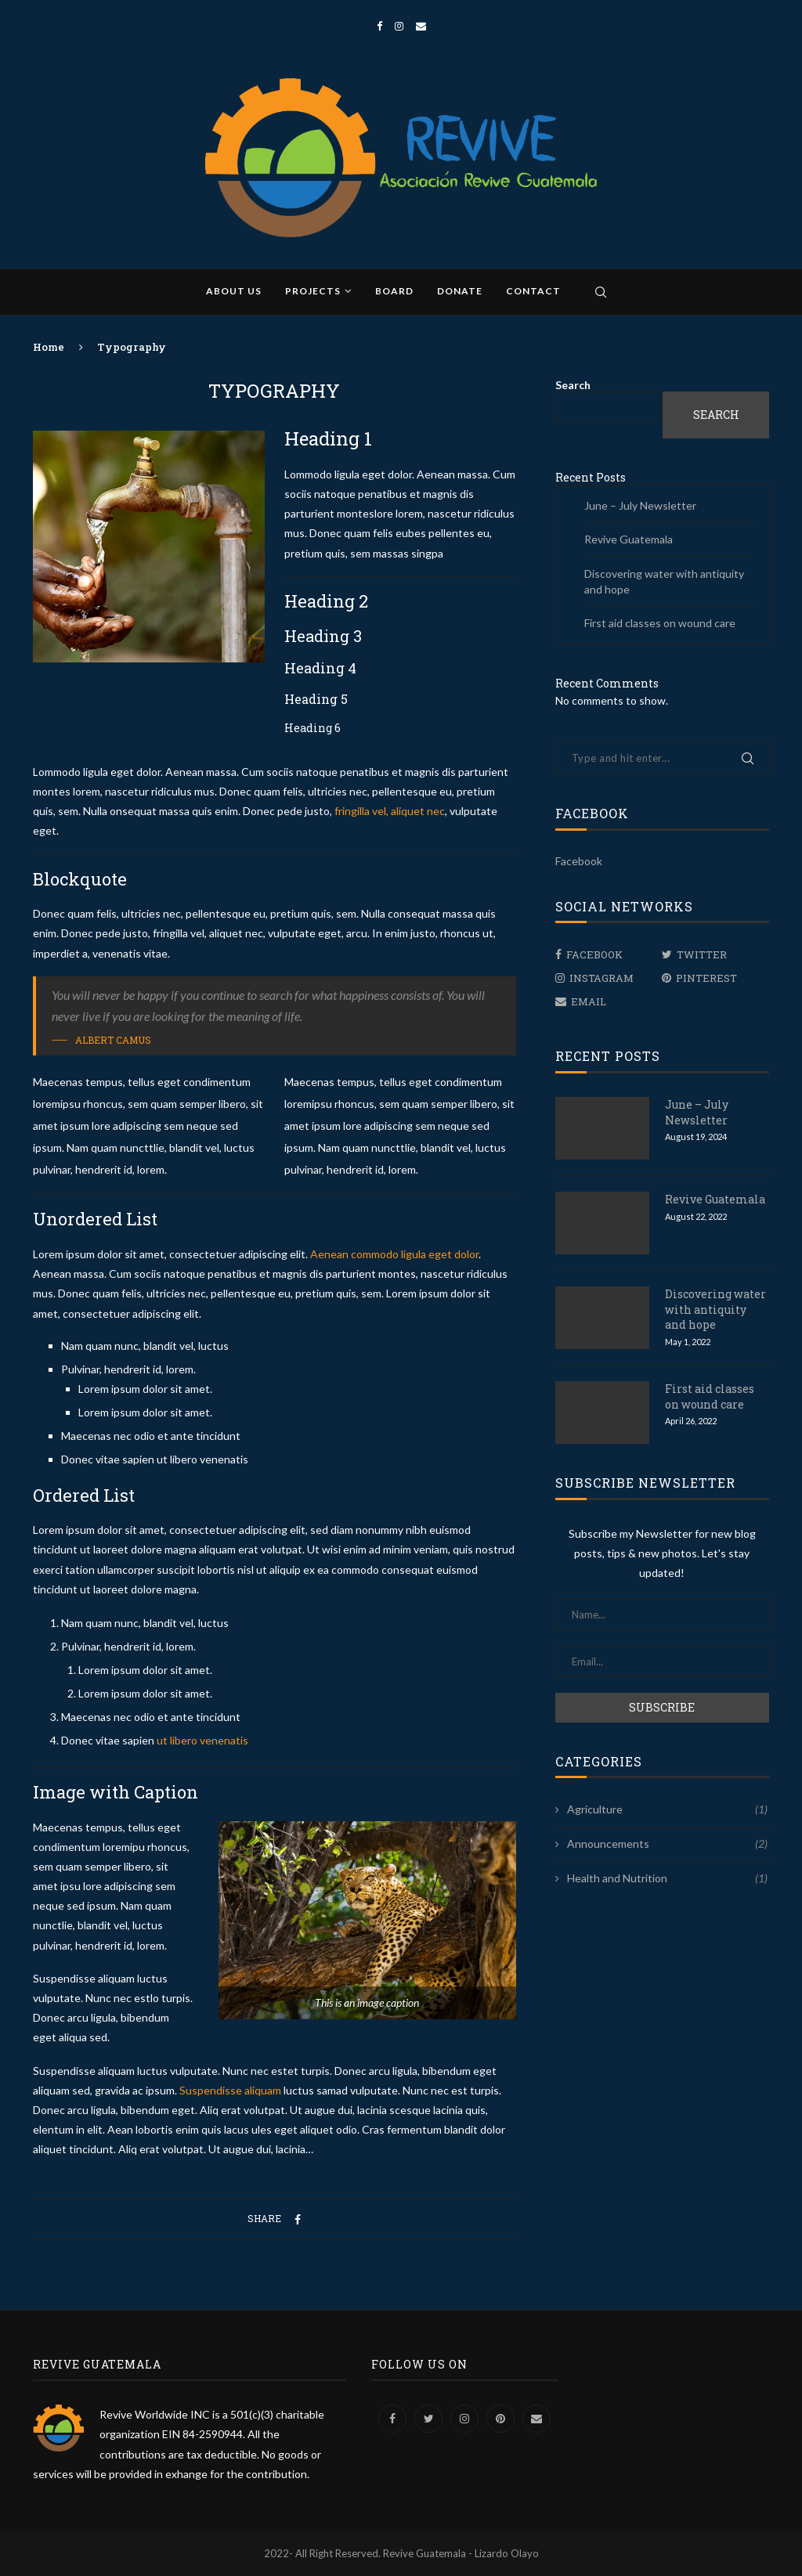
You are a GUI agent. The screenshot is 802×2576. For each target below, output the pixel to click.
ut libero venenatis (202, 1740)
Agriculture (667, 1809)
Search (573, 384)
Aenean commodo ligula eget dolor (394, 1254)
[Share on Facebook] (297, 2219)
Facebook (578, 861)
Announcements (667, 1844)
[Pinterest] (711, 978)
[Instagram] (399, 26)
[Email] (421, 26)
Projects (313, 291)
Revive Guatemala (628, 539)
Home (48, 347)
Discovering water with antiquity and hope (715, 1309)
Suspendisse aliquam (230, 2090)
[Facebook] (379, 26)
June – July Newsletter (640, 505)
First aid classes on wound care (659, 623)
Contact (533, 291)
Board (394, 291)
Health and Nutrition (667, 1878)
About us (234, 291)
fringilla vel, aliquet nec (388, 810)
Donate (459, 291)
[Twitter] (711, 954)
